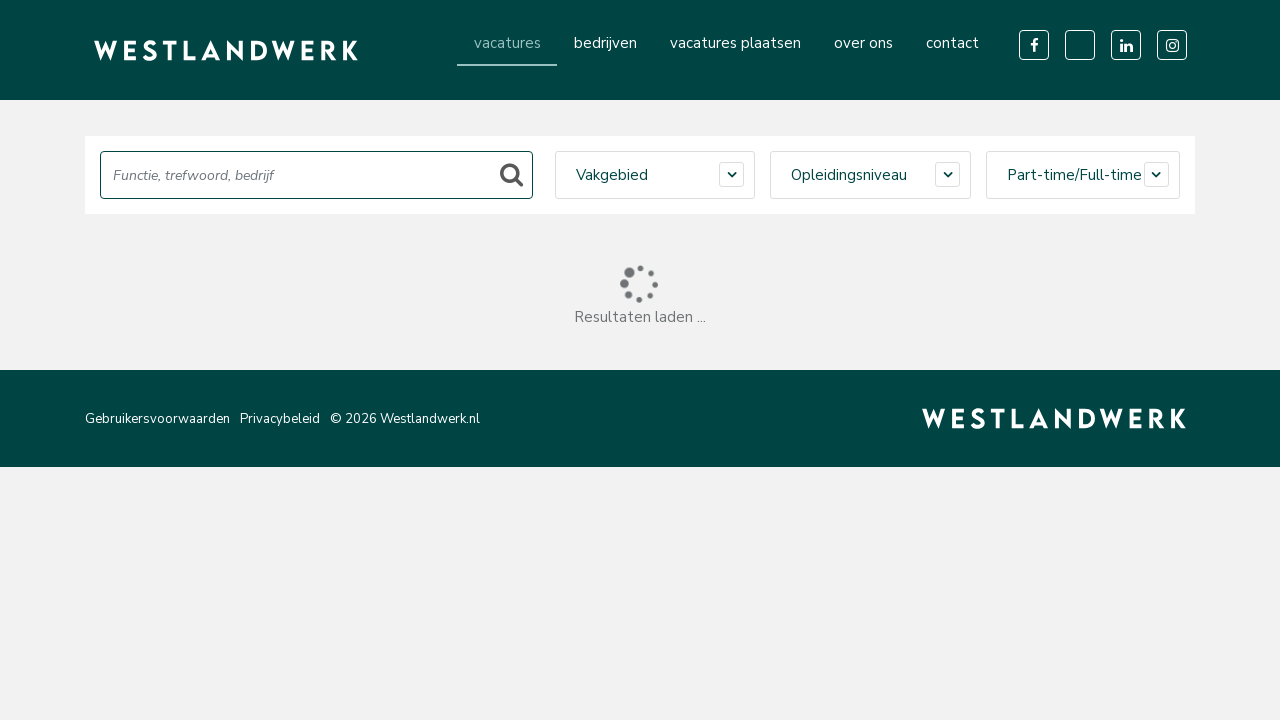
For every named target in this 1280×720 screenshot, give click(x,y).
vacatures (507, 43)
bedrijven (605, 43)
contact (952, 43)
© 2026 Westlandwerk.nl (405, 419)
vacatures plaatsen (735, 43)
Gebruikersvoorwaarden (157, 419)
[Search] (316, 175)
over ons (863, 43)
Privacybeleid (280, 419)
